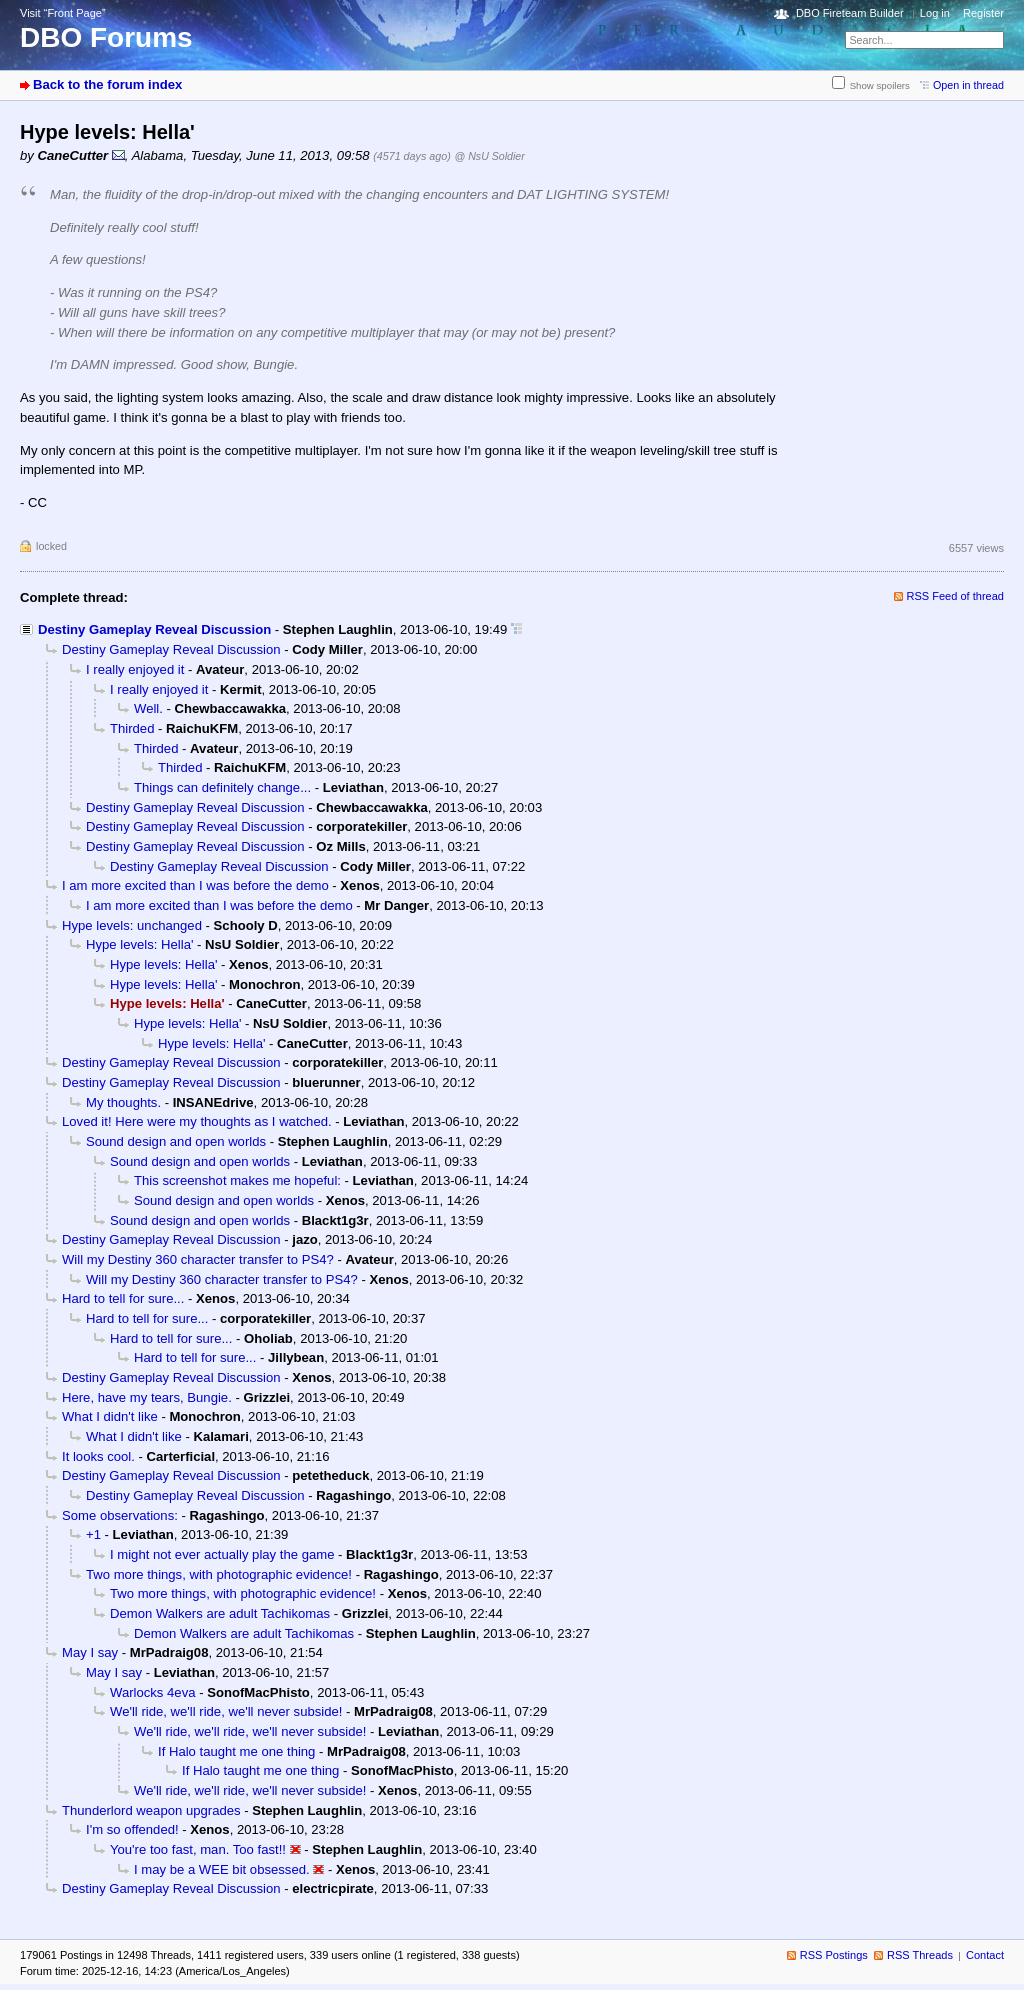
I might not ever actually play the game (222, 1554)
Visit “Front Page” (63, 13)
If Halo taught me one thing (236, 1751)
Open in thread (968, 85)
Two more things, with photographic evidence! (219, 1574)
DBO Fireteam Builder (850, 13)
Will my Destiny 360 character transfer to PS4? (198, 1259)
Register (983, 13)
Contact (985, 1955)
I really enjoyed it (135, 669)
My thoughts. (123, 1102)
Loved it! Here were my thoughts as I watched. (197, 1121)
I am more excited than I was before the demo (195, 885)
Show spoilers (880, 85)
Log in (935, 13)
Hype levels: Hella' (139, 944)
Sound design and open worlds (176, 1141)
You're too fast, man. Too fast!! (198, 1849)
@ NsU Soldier (489, 156)
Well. (148, 708)
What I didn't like (110, 1416)
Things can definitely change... (222, 787)
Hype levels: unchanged (132, 925)
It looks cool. (98, 1456)
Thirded (132, 728)
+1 (93, 1534)
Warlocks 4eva (152, 1692)
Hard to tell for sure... (123, 1298)
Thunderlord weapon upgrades (151, 1810)
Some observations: (120, 1515)
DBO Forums (106, 37)
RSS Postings (834, 1955)
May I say (90, 1652)
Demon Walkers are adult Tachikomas (220, 1613)
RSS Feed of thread (956, 596)
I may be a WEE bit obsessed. (222, 1869)
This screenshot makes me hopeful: (237, 1180)
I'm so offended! (132, 1829)
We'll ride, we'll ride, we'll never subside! (226, 1711)
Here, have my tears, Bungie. (147, 1397)
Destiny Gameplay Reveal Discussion (154, 629)
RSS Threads (920, 1955)
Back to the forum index (107, 84)
